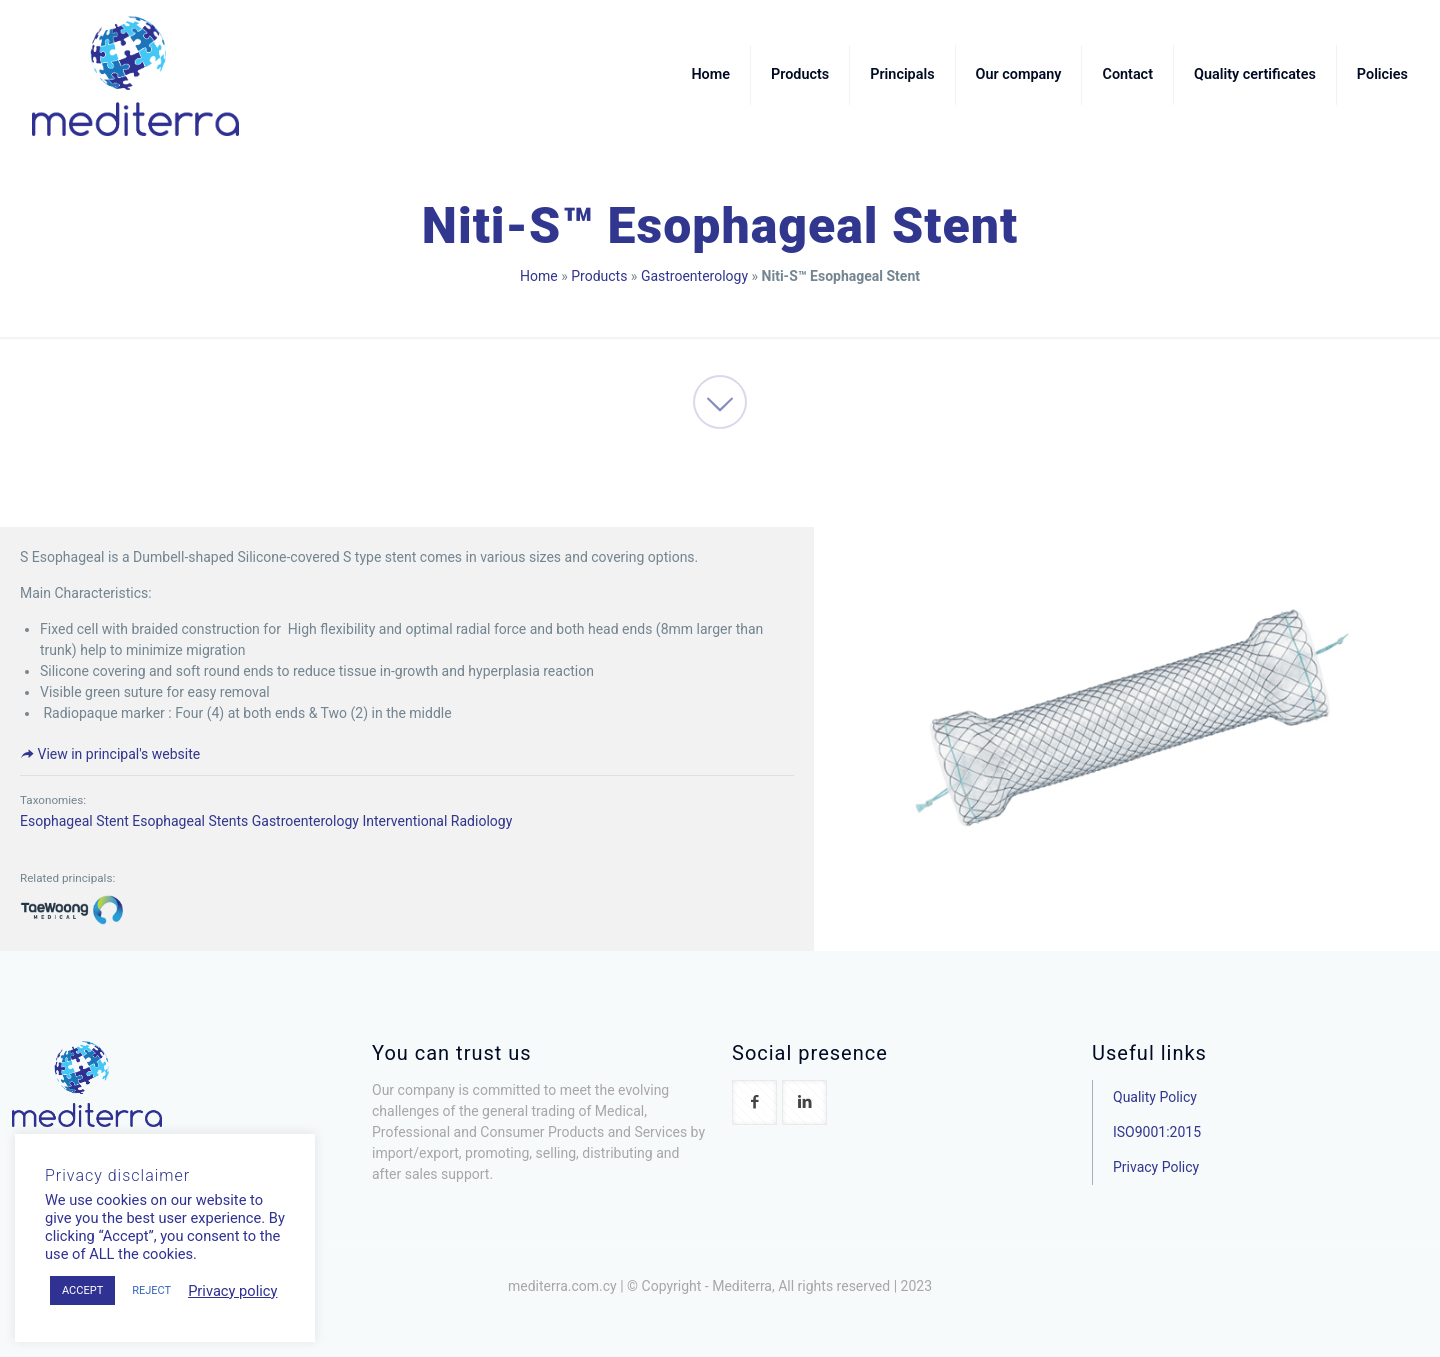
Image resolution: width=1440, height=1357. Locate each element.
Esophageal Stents (190, 821)
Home (539, 276)
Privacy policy (232, 1291)
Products (599, 276)
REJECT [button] (151, 1290)
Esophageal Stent (74, 821)
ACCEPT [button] (82, 1290)
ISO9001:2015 (1157, 1132)
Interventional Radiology (437, 821)
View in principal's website (110, 754)
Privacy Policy (1156, 1167)
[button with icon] (754, 1102)
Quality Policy (1155, 1097)
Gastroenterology (694, 276)
